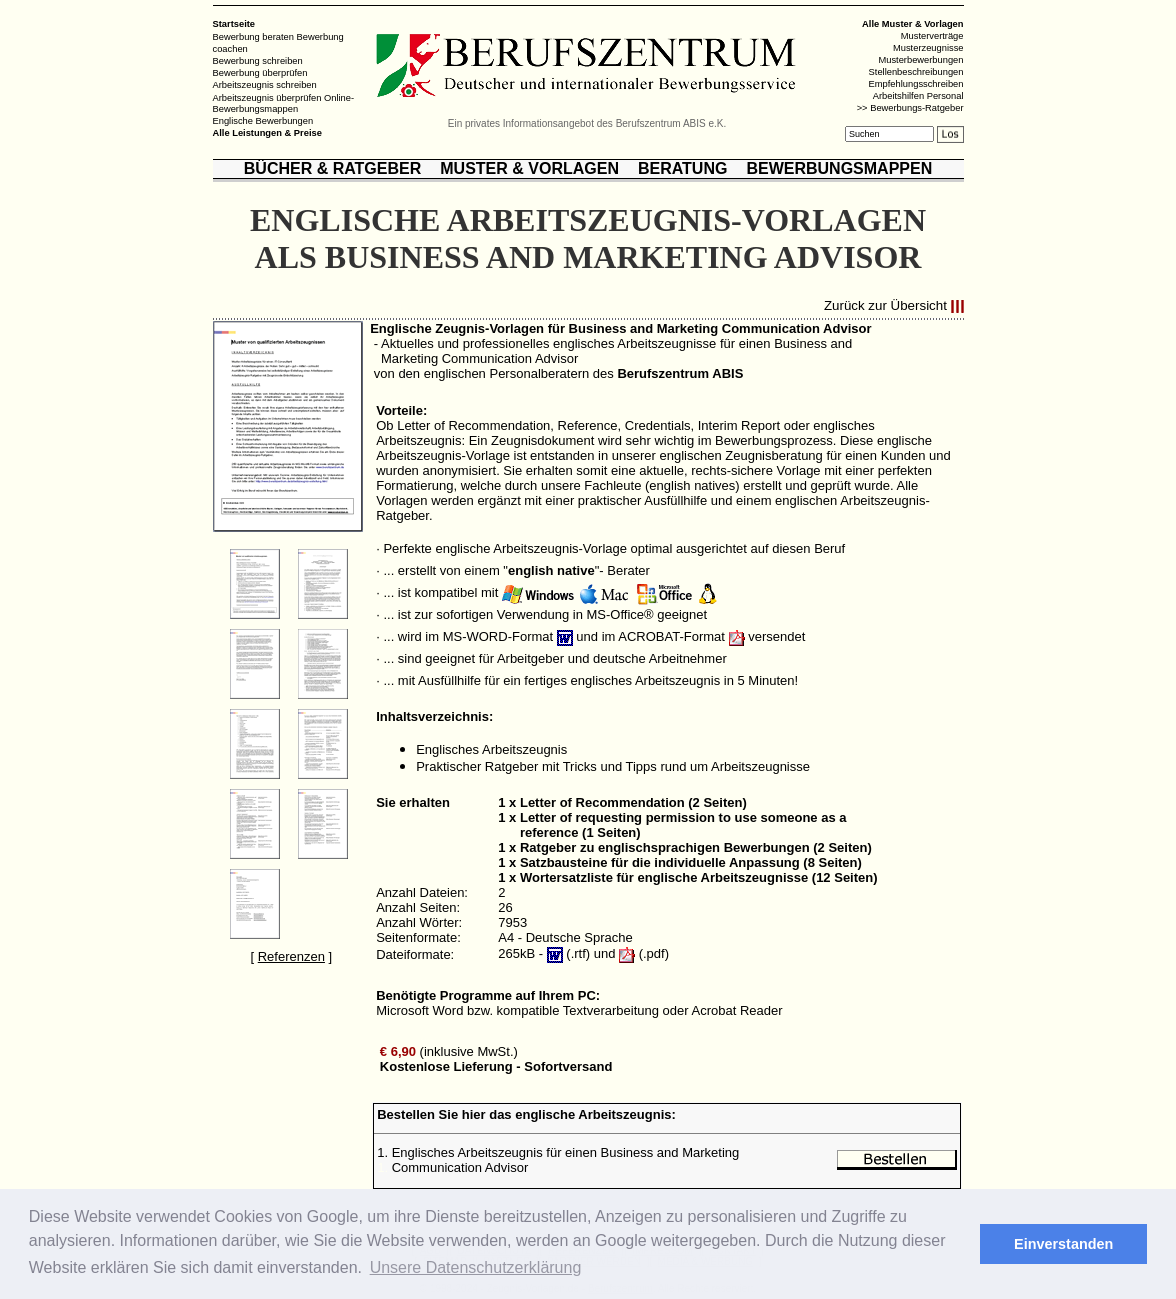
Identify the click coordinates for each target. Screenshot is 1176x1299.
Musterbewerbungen (920, 60)
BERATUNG (682, 168)
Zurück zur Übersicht (885, 306)
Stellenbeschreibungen (916, 72)
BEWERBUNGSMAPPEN (839, 168)
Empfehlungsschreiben (916, 84)
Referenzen (291, 956)
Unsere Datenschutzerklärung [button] (476, 1267)
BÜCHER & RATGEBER (332, 168)
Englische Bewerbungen (263, 121)
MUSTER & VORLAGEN (529, 168)
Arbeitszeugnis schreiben (265, 85)
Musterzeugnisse (928, 48)
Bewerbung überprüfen (260, 73)
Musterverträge (932, 36)
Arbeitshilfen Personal (918, 96)
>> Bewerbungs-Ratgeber (910, 108)
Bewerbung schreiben (258, 61)
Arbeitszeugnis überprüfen (267, 97)
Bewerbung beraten (253, 37)
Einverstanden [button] (1063, 1244)
